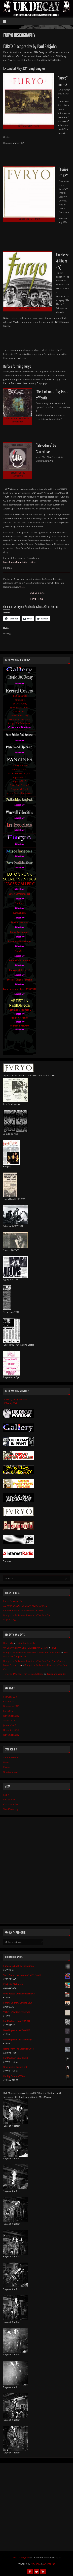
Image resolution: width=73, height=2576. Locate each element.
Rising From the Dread (19, 719)
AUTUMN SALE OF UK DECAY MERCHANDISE (25, 1605)
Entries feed (9, 1799)
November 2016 (11, 1706)
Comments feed (11, 1804)
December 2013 (11, 1730)
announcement (11, 1757)
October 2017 (10, 1701)
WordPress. (49, 2564)
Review (6, 1767)
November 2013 (11, 1734)
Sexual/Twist (19, 711)
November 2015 (11, 1715)
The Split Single (19, 695)
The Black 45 (19, 699)
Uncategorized (10, 1772)
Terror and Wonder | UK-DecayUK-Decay (23, 1674)
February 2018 (10, 1696)
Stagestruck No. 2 (19, 789)
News (53, 1647)
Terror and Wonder (56, 1674)
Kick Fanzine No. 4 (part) (19, 773)
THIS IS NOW (9, 1620)
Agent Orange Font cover (19, 793)
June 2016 (8, 1711)
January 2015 (9, 1725)
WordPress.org (10, 1809)
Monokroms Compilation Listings (19, 562)
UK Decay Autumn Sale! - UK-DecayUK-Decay (25, 1647)
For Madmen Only (19, 715)
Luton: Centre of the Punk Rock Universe (23, 1610)
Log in (6, 1794)
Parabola (36, 2564)
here (22, 587)
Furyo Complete (36, 592)
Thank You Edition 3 (19, 785)
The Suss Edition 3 (19, 765)
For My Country (19, 703)
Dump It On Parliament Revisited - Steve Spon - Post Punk (31, 1652)
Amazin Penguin (21, 2557)
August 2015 (9, 1720)
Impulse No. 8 (19, 781)
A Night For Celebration (19, 723)
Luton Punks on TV (12, 1601)
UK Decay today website (15, 1399)
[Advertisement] (16, 1870)
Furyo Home (36, 598)
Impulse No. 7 (19, 777)
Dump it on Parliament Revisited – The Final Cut (26, 1615)
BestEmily (8, 1643)
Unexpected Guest (19, 707)
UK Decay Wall (10, 1403)
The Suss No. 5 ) (19, 769)
